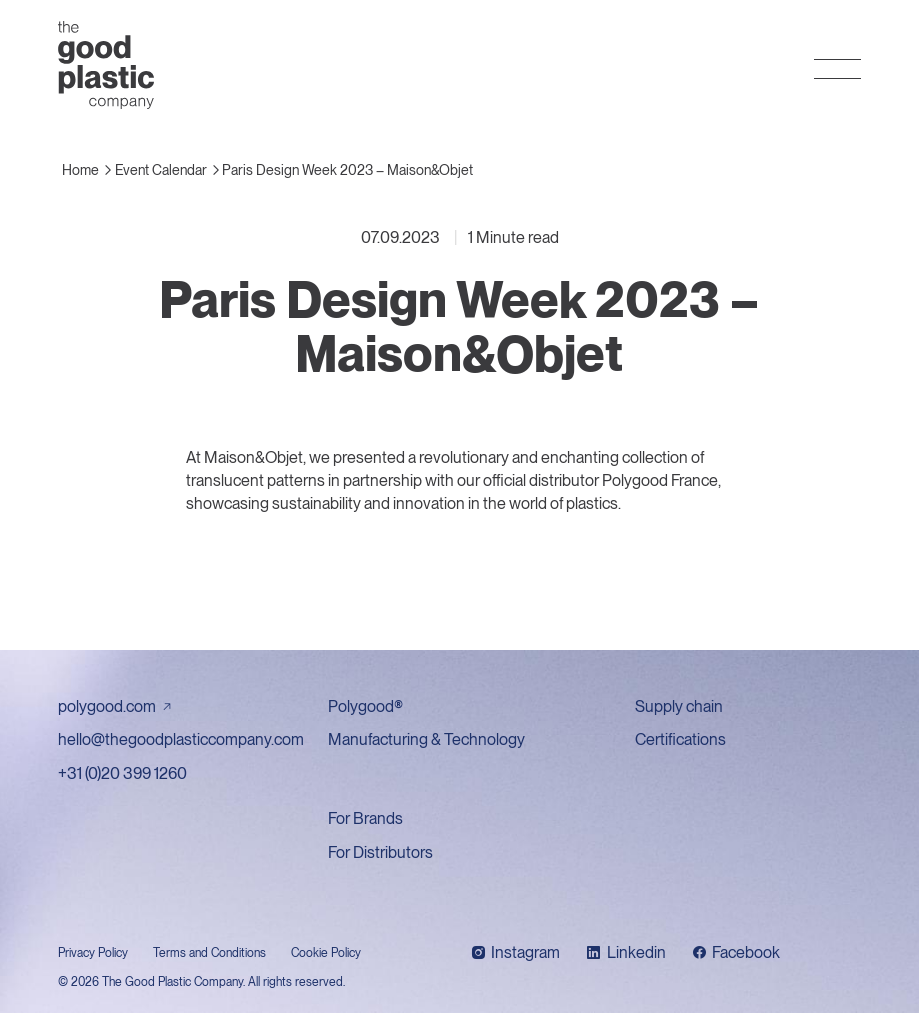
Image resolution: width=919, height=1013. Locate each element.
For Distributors (380, 852)
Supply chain (679, 706)
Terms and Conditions (209, 953)
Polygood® (365, 706)
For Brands (365, 818)
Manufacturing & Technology (426, 739)
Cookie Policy (326, 953)
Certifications (680, 739)
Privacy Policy (93, 953)
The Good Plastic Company (106, 65)
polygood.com (107, 706)
